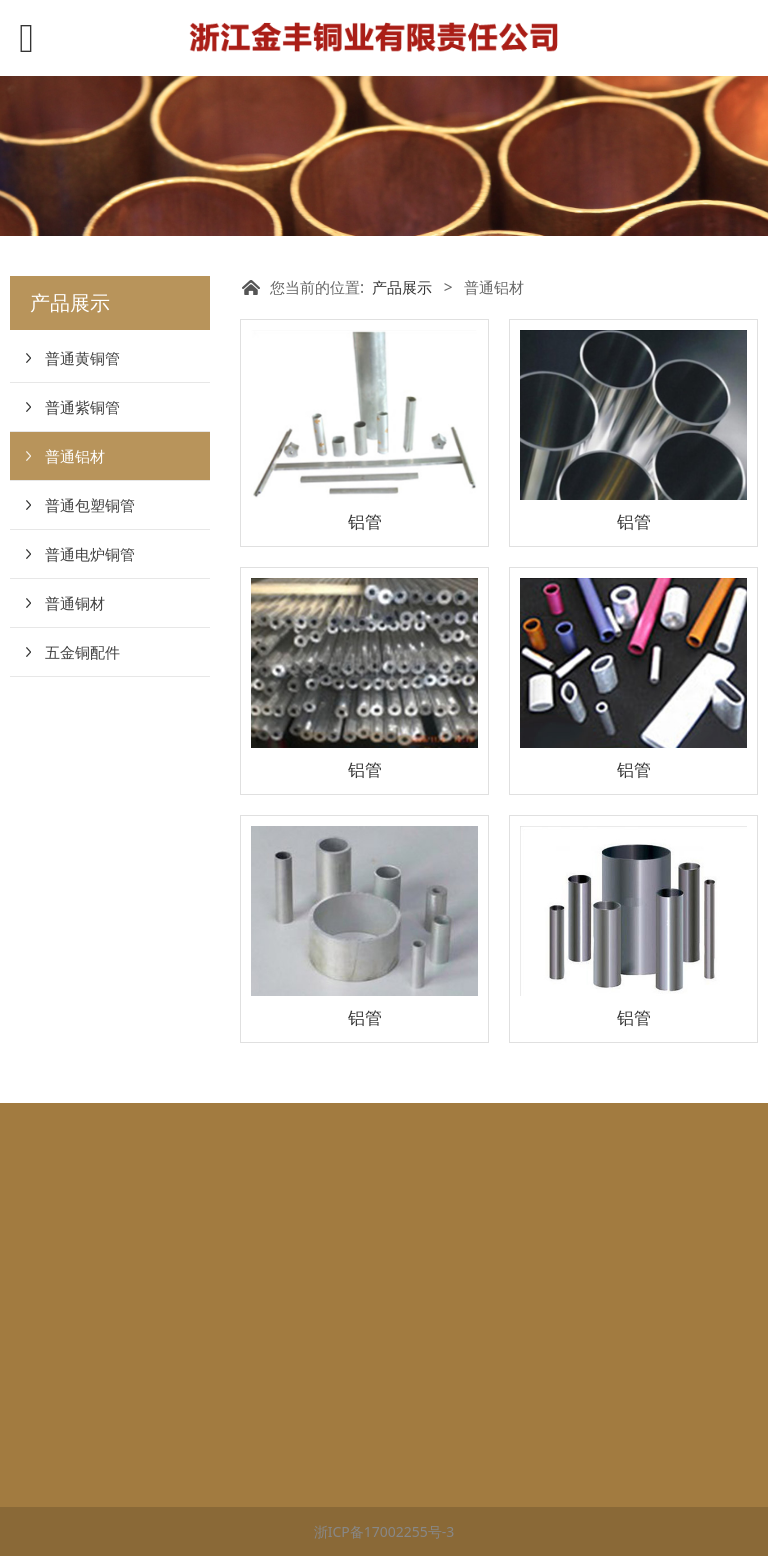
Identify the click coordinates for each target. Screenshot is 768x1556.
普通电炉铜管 (90, 554)
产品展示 (402, 287)
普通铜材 (75, 603)
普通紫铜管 (82, 407)
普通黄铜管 (82, 358)
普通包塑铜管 (90, 505)
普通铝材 (75, 456)
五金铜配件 (82, 652)
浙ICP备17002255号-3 (384, 1531)
